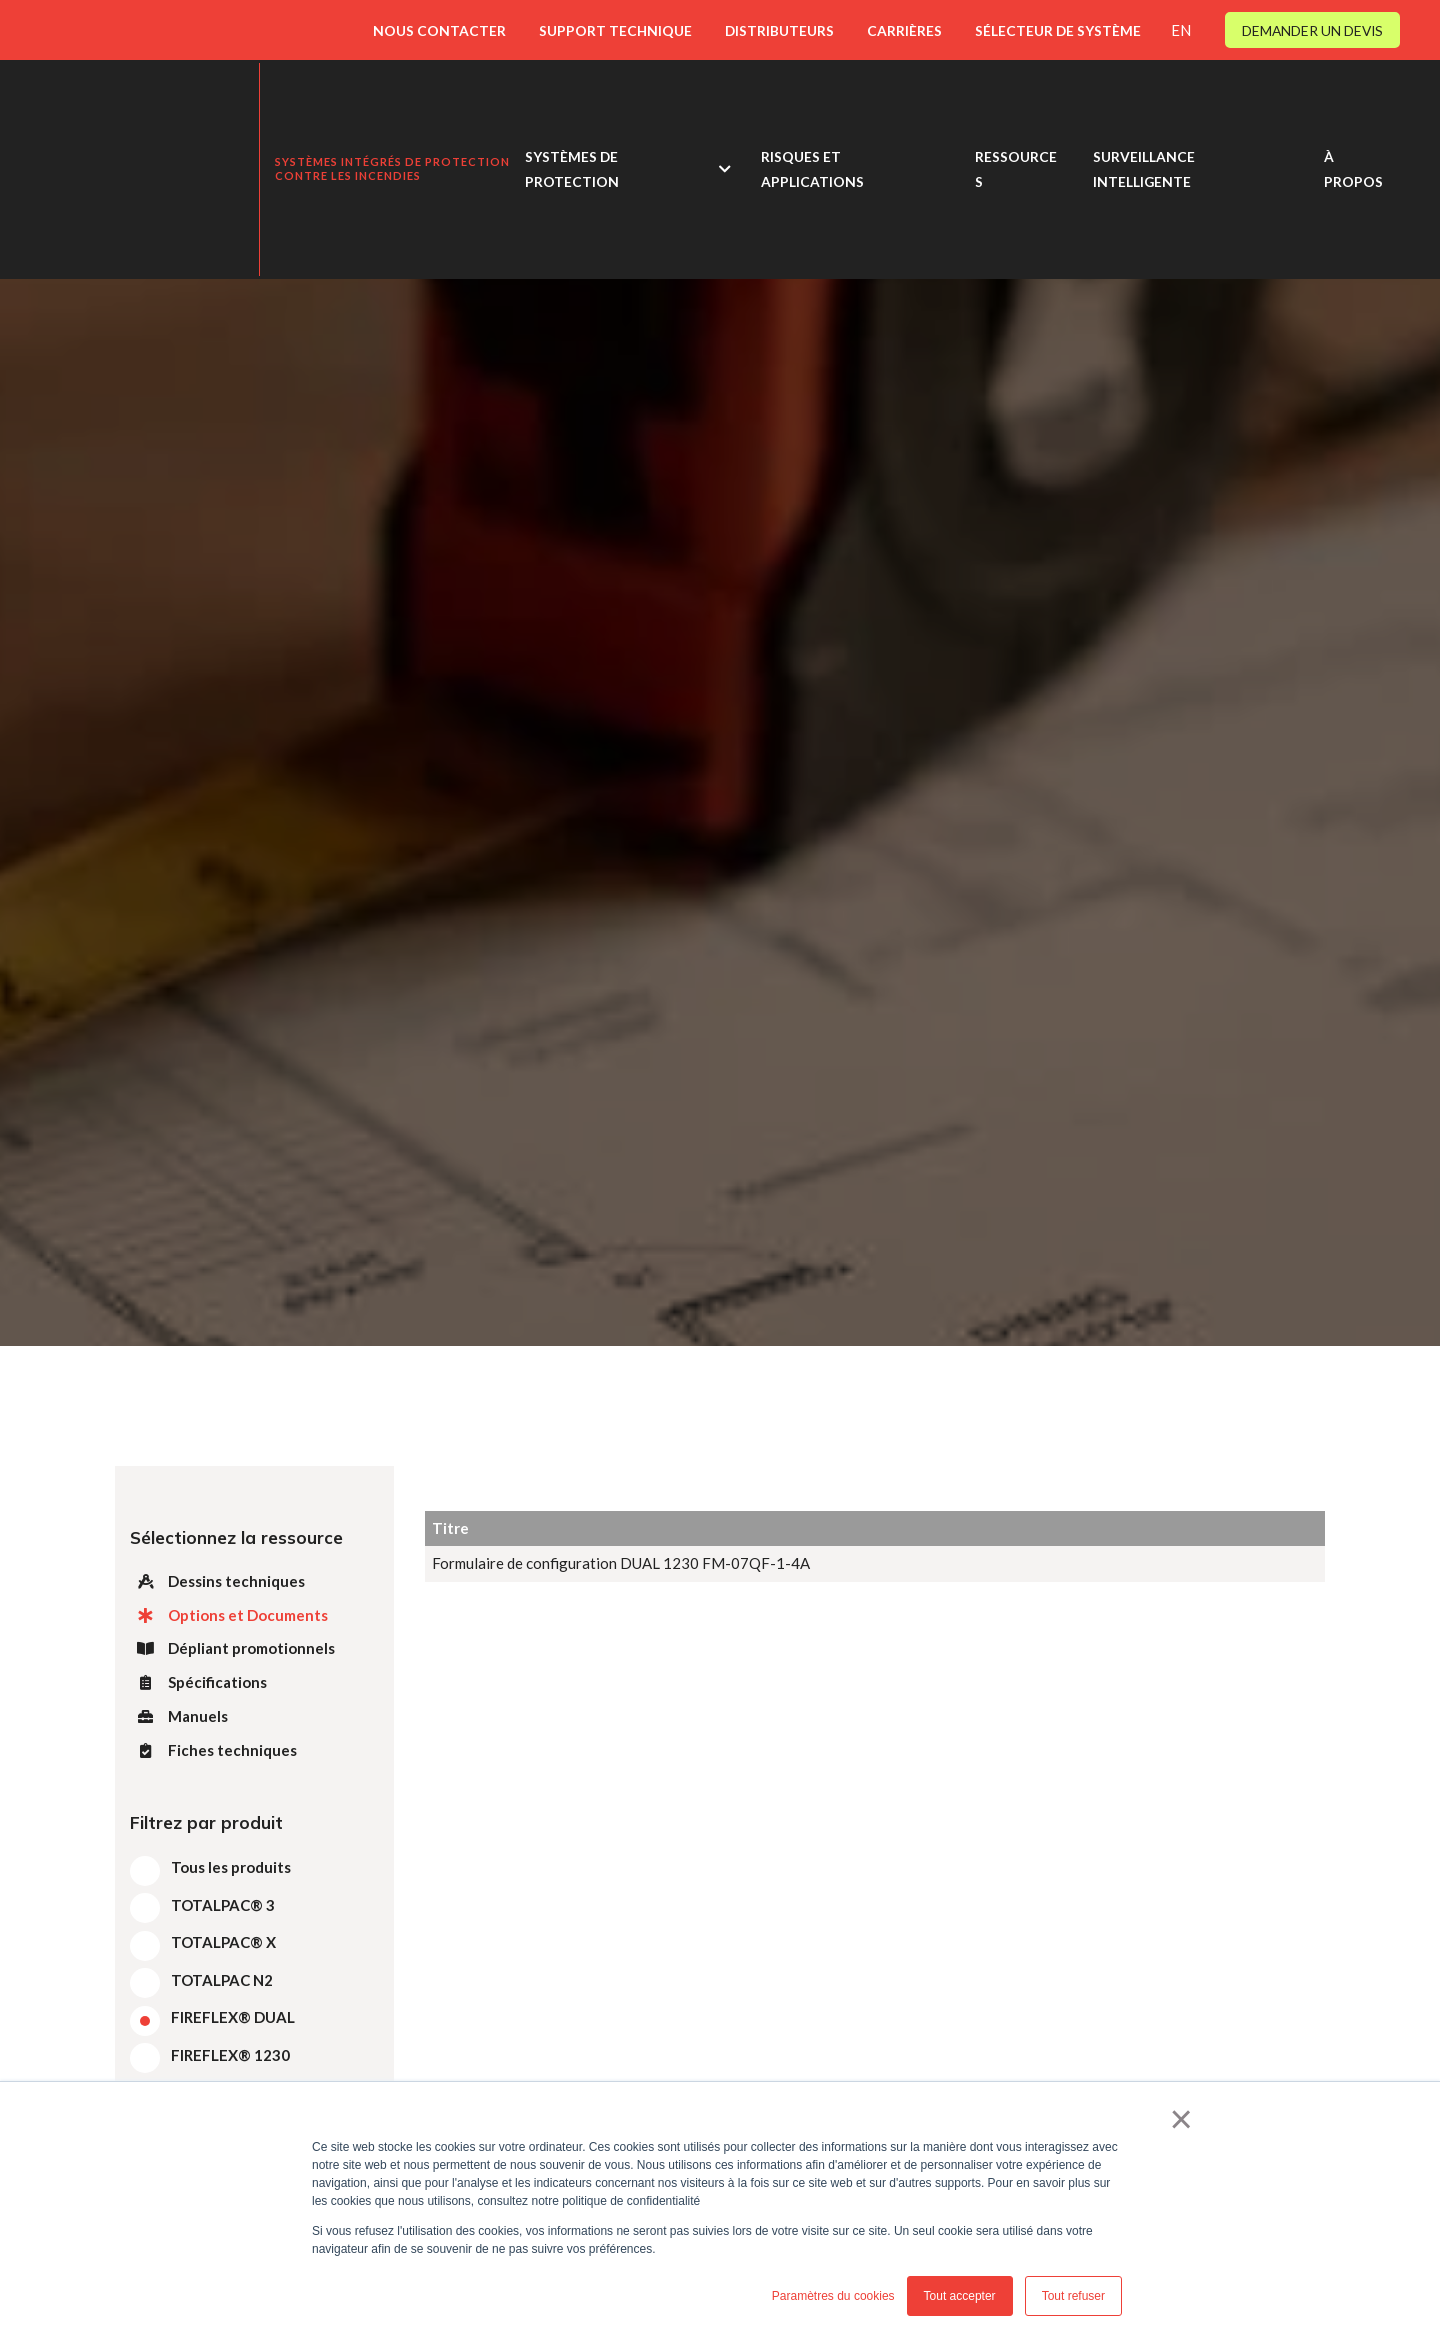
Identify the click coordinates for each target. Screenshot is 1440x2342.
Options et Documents (229, 1615)
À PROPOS (1353, 120)
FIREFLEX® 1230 (230, 2055)
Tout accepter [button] (960, 2296)
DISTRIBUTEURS (779, 30)
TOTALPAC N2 (222, 1980)
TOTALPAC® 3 (223, 1905)
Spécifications (198, 1682)
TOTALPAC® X (223, 1942)
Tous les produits (231, 1867)
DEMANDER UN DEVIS (1312, 30)
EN (1181, 30)
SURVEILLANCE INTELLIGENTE (1144, 120)
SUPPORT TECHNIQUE (615, 30)
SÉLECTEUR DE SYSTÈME (1058, 30)
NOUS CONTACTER (439, 30)
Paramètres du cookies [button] (833, 2296)
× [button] (1181, 2119)
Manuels (179, 1716)
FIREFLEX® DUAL (233, 2017)
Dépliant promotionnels (232, 1648)
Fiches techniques (213, 1750)
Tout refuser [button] (1073, 2296)
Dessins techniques (217, 1581)
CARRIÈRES (904, 30)
